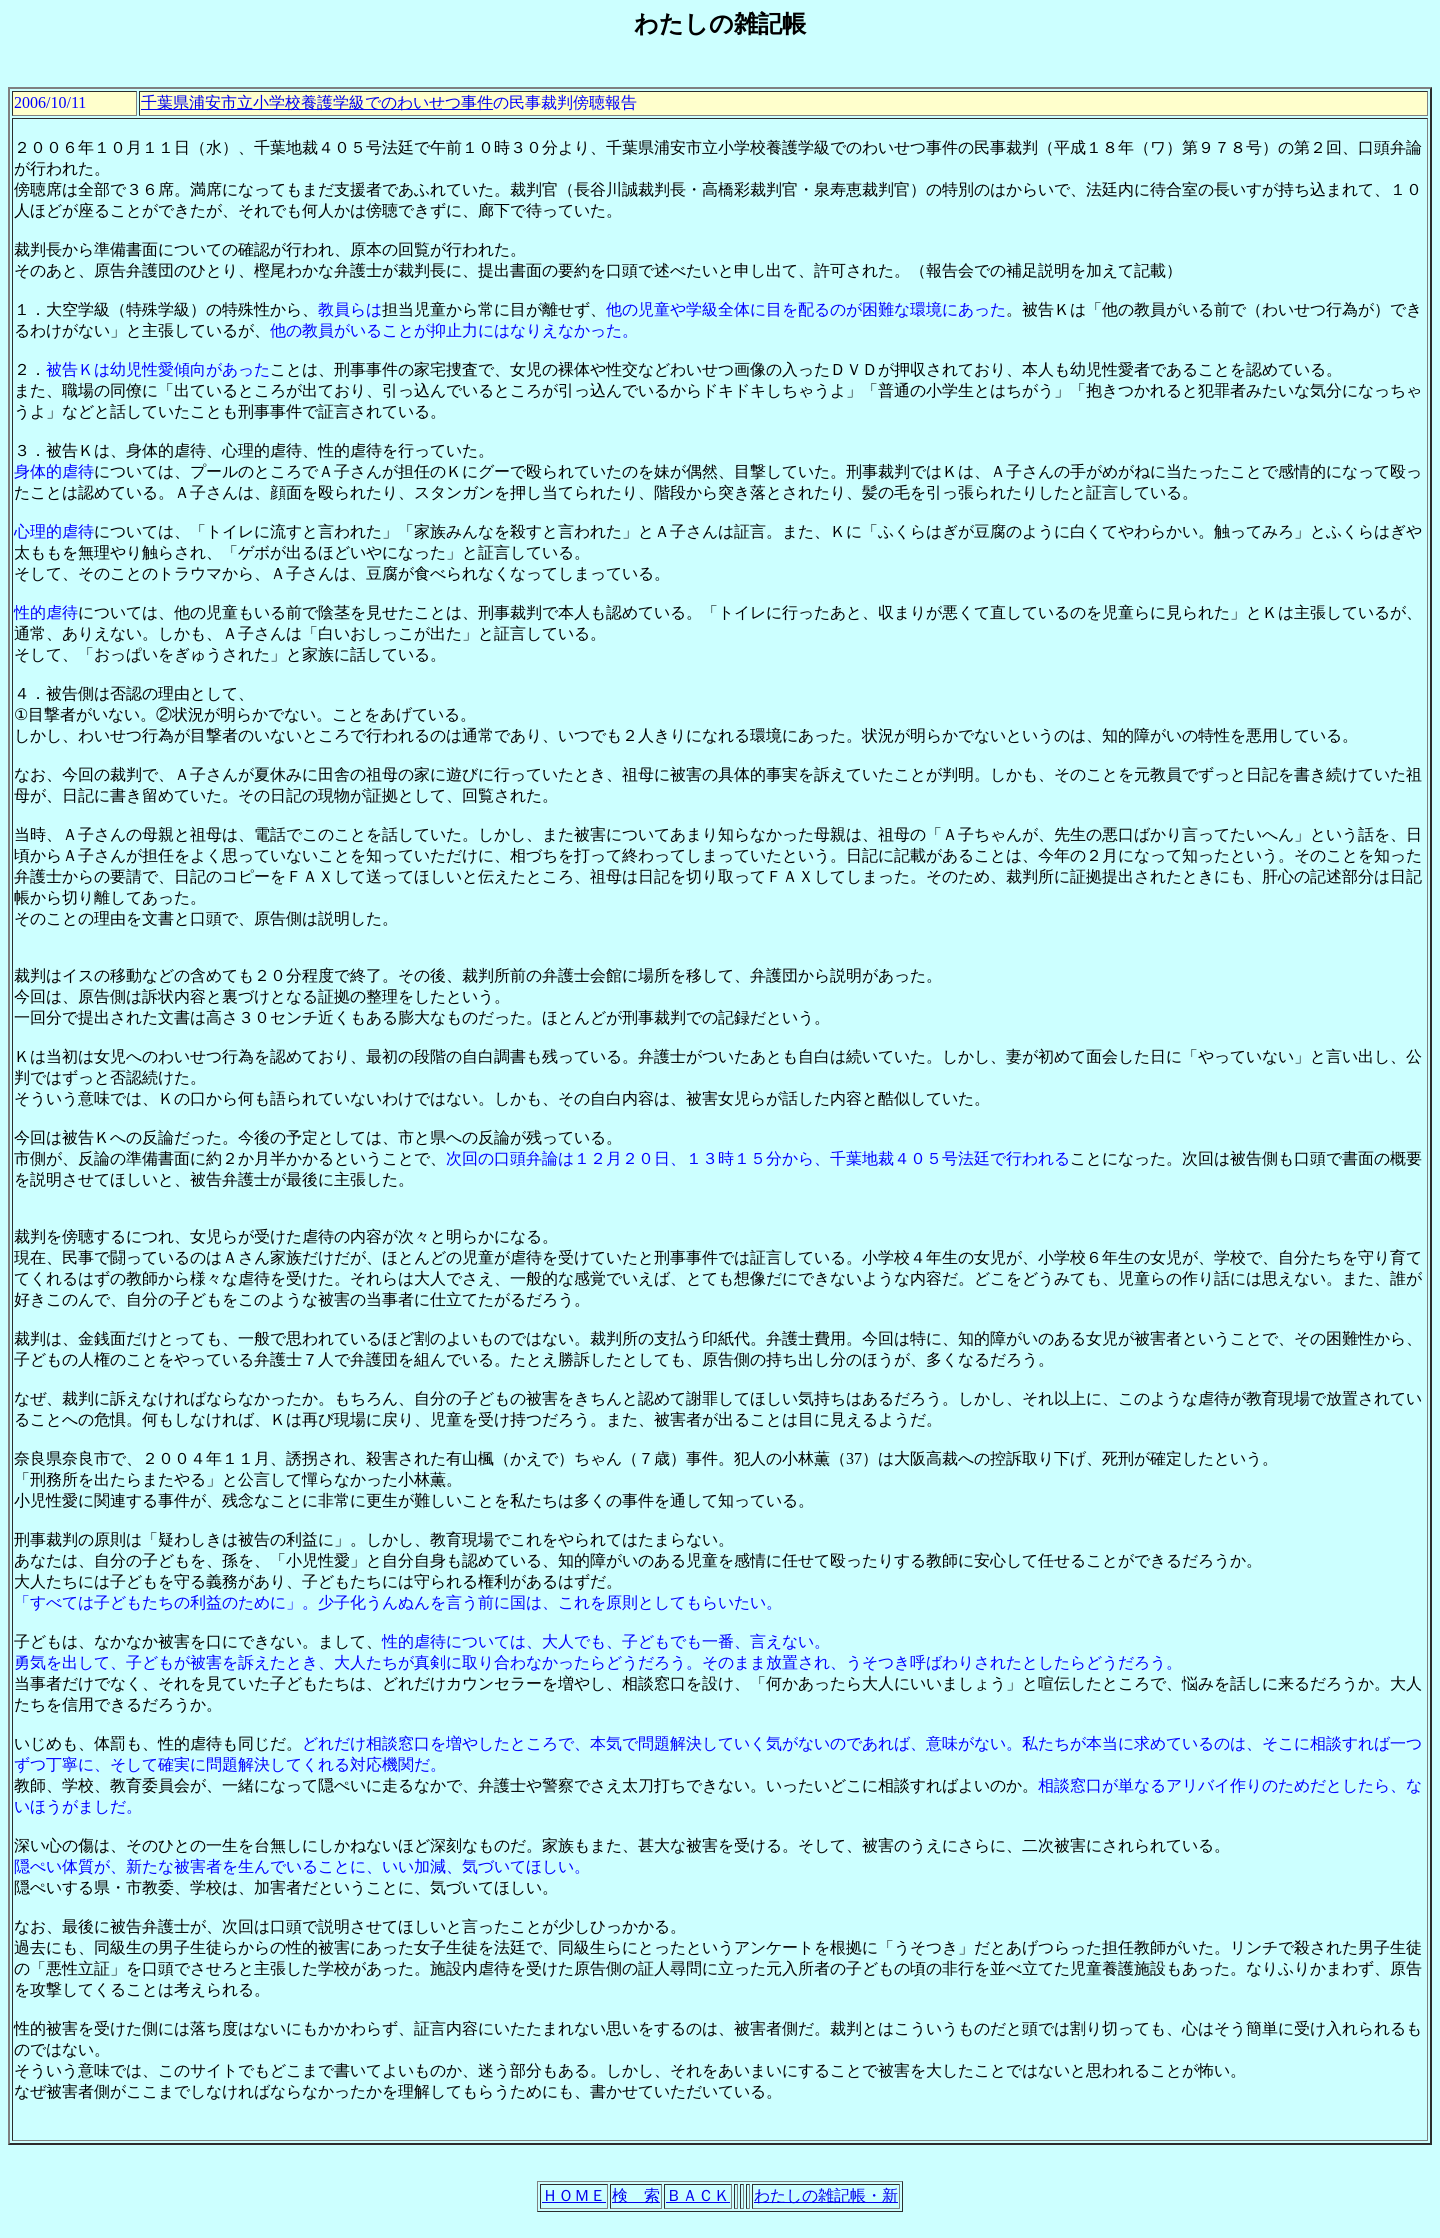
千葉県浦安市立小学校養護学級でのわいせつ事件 (317, 102)
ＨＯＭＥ (574, 2195)
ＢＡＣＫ (698, 2195)
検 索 (636, 2195)
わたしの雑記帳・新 (826, 2195)
